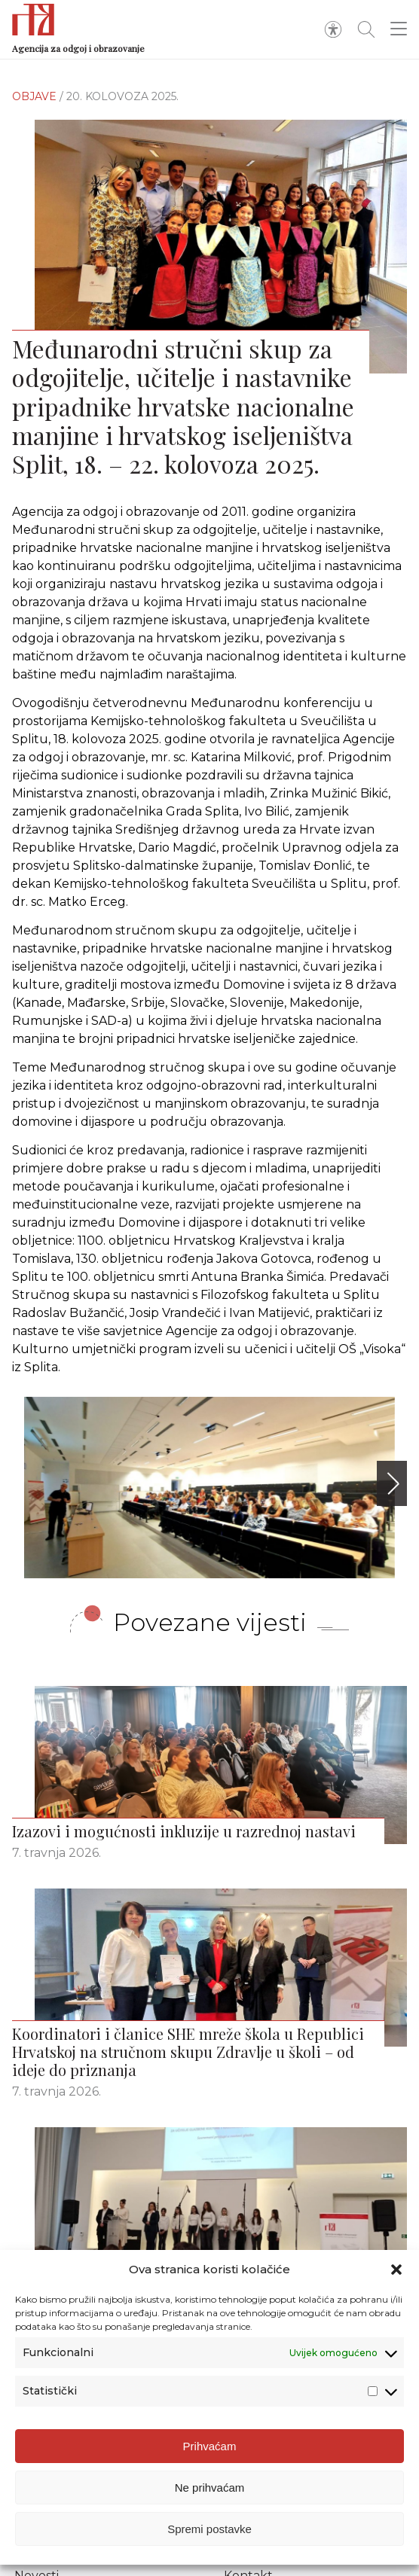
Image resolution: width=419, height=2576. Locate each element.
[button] (396, 2269)
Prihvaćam (210, 2446)
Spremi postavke (209, 2529)
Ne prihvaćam (210, 2487)
